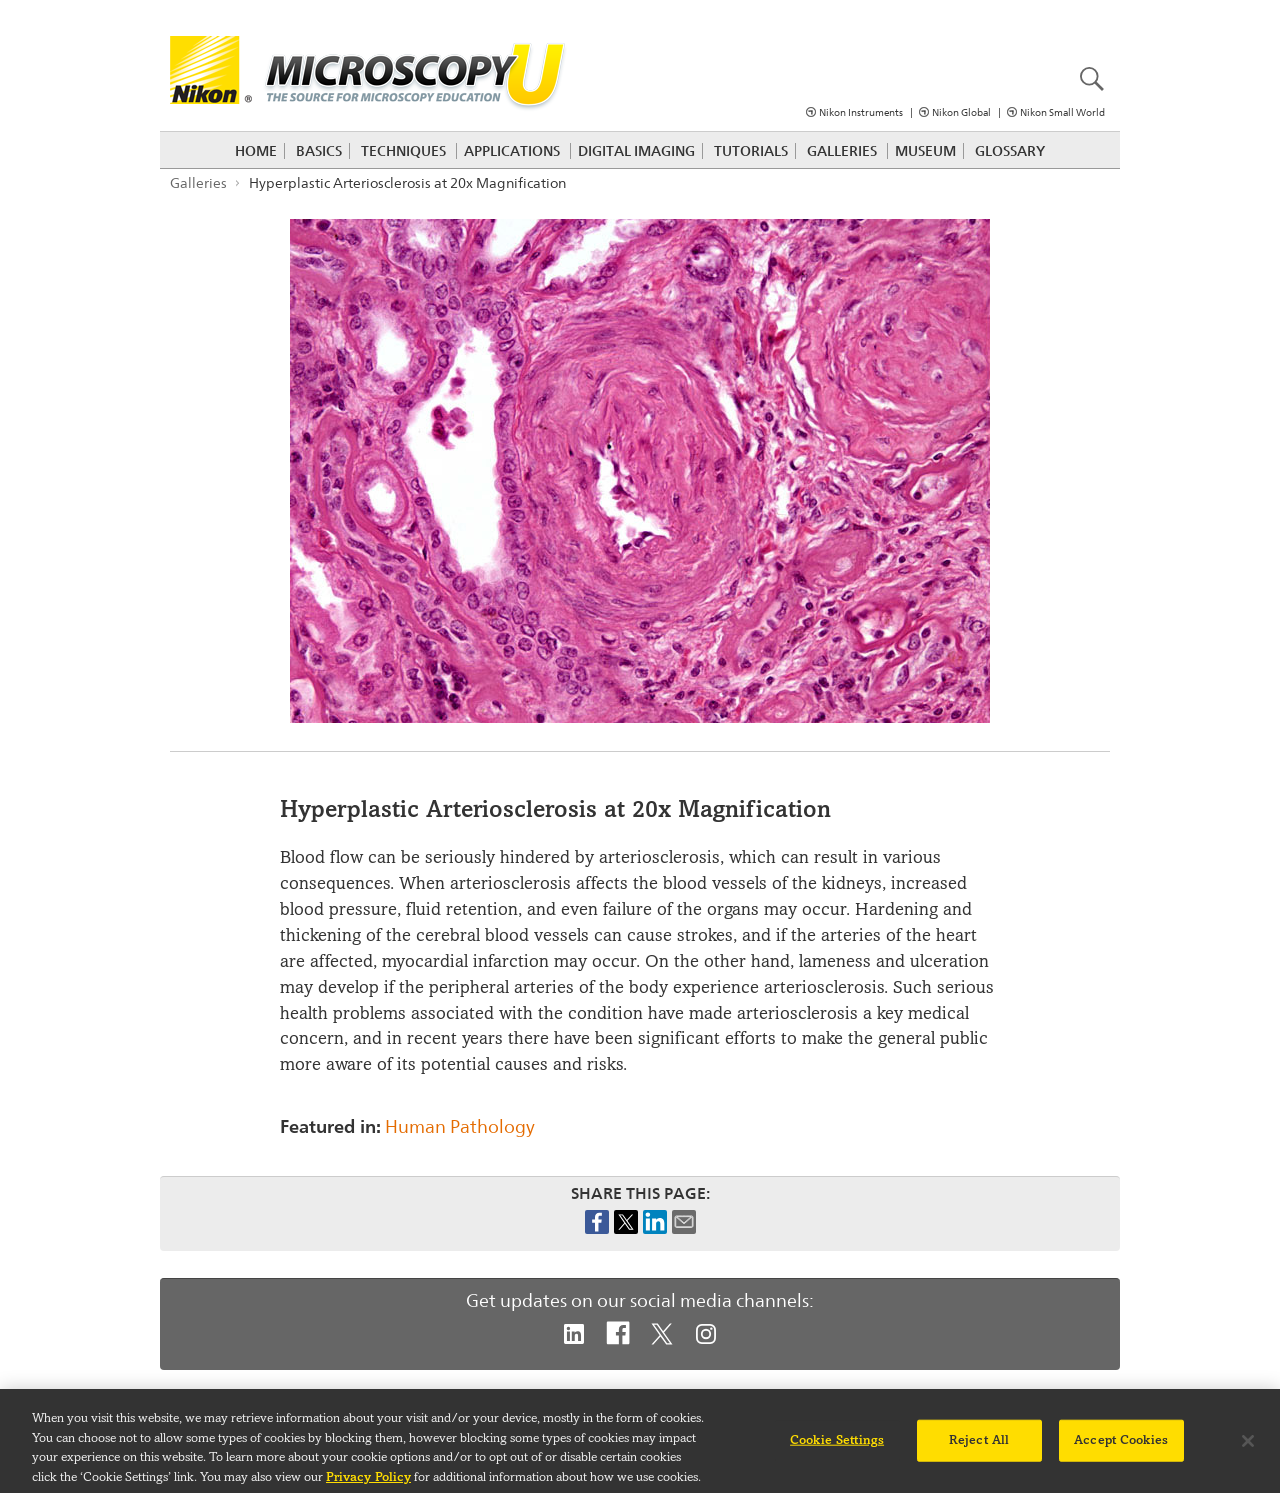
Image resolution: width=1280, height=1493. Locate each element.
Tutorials (751, 151)
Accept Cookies (1121, 1447)
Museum (925, 151)
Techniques (403, 151)
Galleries (842, 151)
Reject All (979, 1447)
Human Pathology (460, 1126)
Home (256, 151)
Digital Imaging (636, 151)
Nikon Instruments (861, 112)
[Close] (1248, 1449)
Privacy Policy (368, 1484)
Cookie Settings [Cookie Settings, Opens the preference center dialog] (837, 1447)
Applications (512, 151)
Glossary (1010, 151)
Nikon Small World (1062, 112)
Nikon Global (961, 112)
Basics (319, 151)
